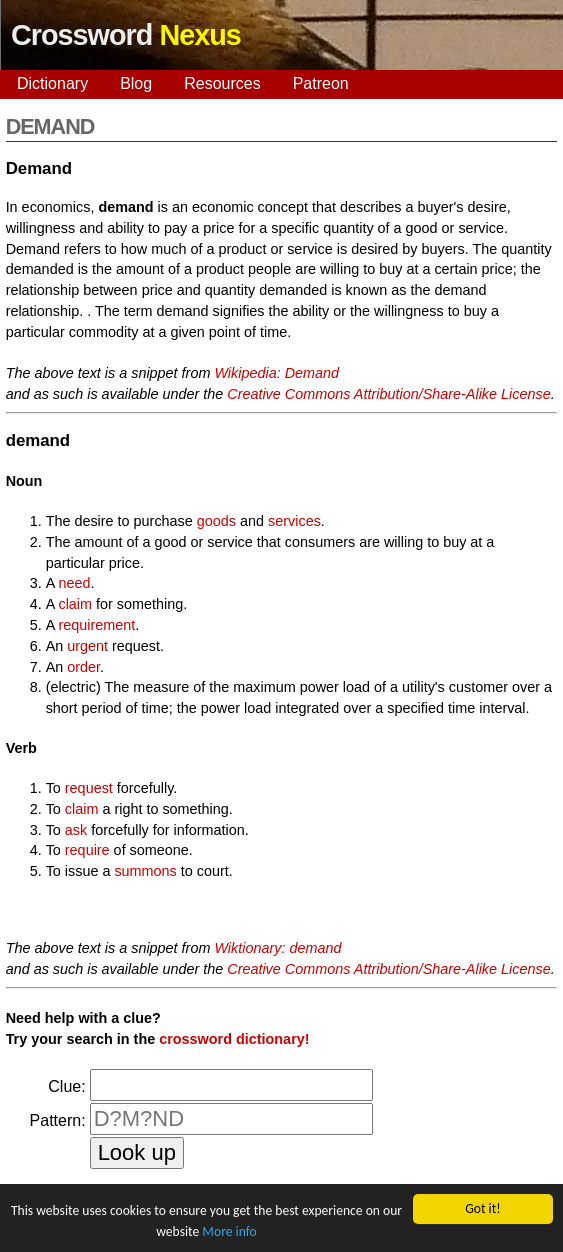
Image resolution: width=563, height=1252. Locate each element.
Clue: (66, 1086)
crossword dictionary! (234, 1039)
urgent (87, 646)
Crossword (126, 35)
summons (145, 871)
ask (76, 830)
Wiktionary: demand (277, 948)
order (83, 667)
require (87, 850)
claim (75, 604)
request (89, 788)
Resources (222, 83)
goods (216, 521)
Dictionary (52, 83)
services (294, 521)
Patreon (321, 83)
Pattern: (58, 1120)
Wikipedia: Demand (276, 373)
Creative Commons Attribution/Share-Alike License (388, 394)
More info (229, 1232)
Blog (136, 83)
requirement (96, 625)
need (74, 583)
